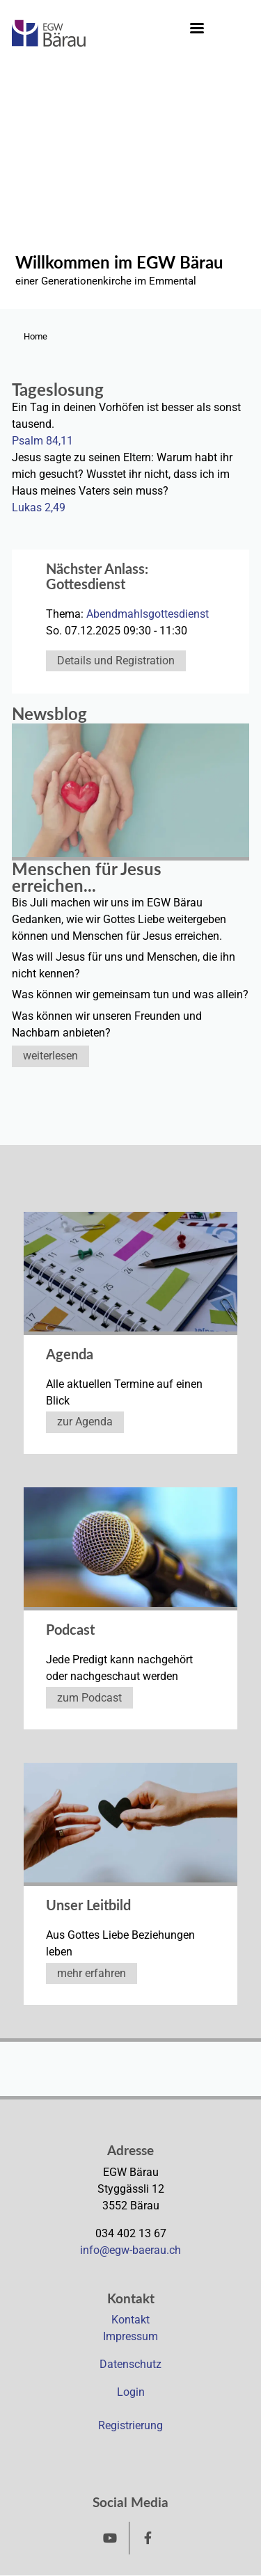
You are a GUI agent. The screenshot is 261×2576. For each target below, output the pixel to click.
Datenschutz (130, 2364)
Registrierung (130, 2425)
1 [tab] (212, 298)
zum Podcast (89, 1697)
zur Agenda (85, 1421)
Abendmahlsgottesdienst (147, 614)
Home (35, 336)
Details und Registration (116, 660)
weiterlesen (50, 1055)
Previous (15, 202)
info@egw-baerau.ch (130, 2250)
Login (131, 2392)
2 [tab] (226, 298)
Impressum (130, 2336)
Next (238, 202)
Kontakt (130, 2319)
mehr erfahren (91, 1973)
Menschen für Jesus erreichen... (86, 876)
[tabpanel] (130, 197)
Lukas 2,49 (38, 507)
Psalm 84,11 (42, 440)
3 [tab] (240, 298)
